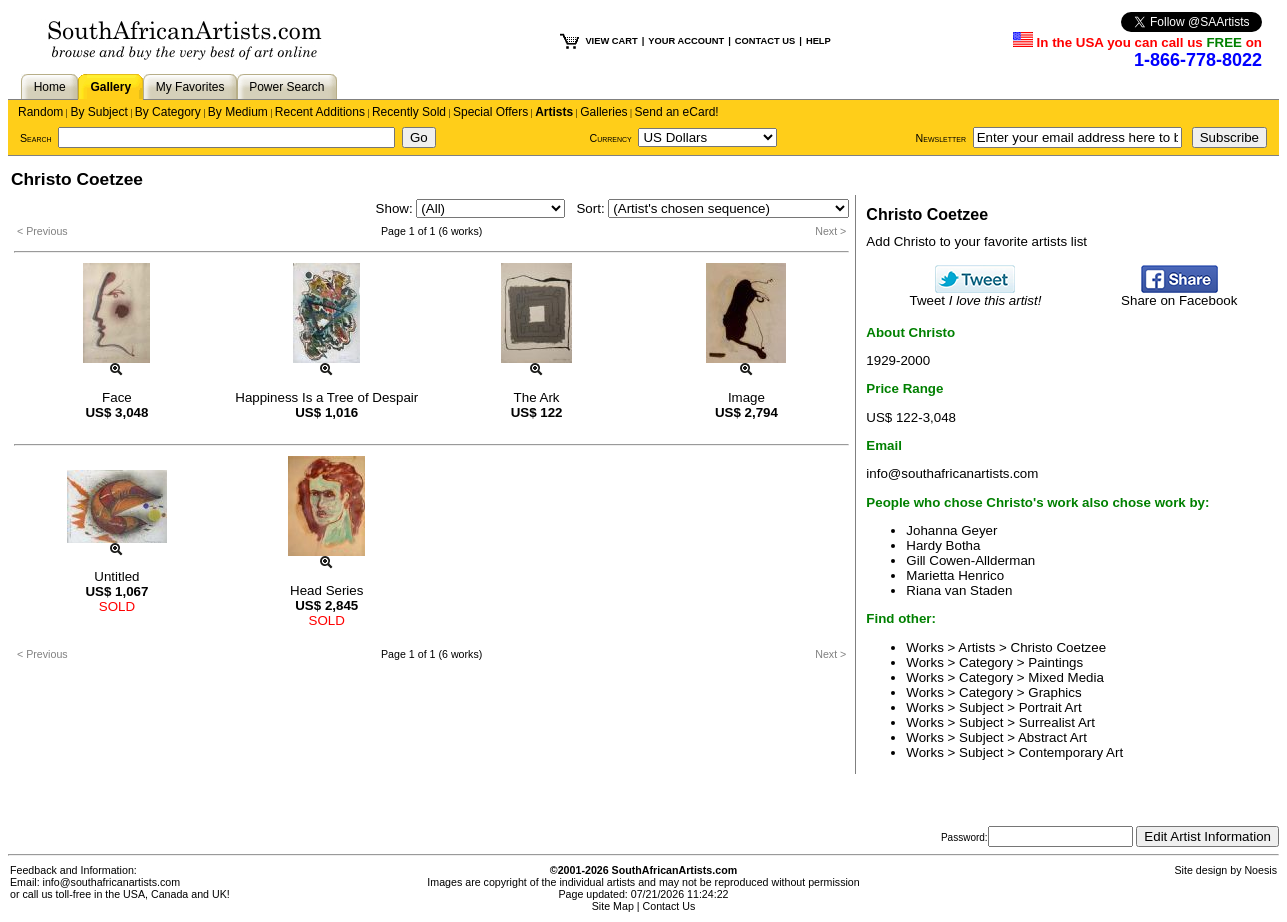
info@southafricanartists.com (952, 473)
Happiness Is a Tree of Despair (326, 397)
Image (746, 397)
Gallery (110, 87)
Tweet (976, 294)
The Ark (537, 397)
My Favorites (190, 87)
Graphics (1054, 692)
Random (40, 112)
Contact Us (669, 906)
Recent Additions (320, 112)
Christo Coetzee (1059, 647)
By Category (168, 112)
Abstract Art (1052, 737)
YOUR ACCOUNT (686, 41)
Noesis (1260, 870)
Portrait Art (1050, 707)
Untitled (116, 576)
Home (50, 87)
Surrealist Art (1057, 722)
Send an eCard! (677, 112)
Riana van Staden (959, 590)
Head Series (326, 590)
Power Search (286, 87)
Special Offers (490, 112)
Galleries (603, 112)
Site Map (613, 906)
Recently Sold (409, 112)
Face (117, 397)
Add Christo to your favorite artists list (976, 241)
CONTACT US (765, 41)
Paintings (1055, 662)
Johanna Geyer (951, 530)
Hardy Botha (943, 545)
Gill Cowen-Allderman (970, 560)
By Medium (238, 112)
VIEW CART (611, 41)
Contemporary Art (1071, 752)
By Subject (98, 112)
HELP (818, 41)
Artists (554, 112)
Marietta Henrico (955, 575)
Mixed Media (1066, 677)
